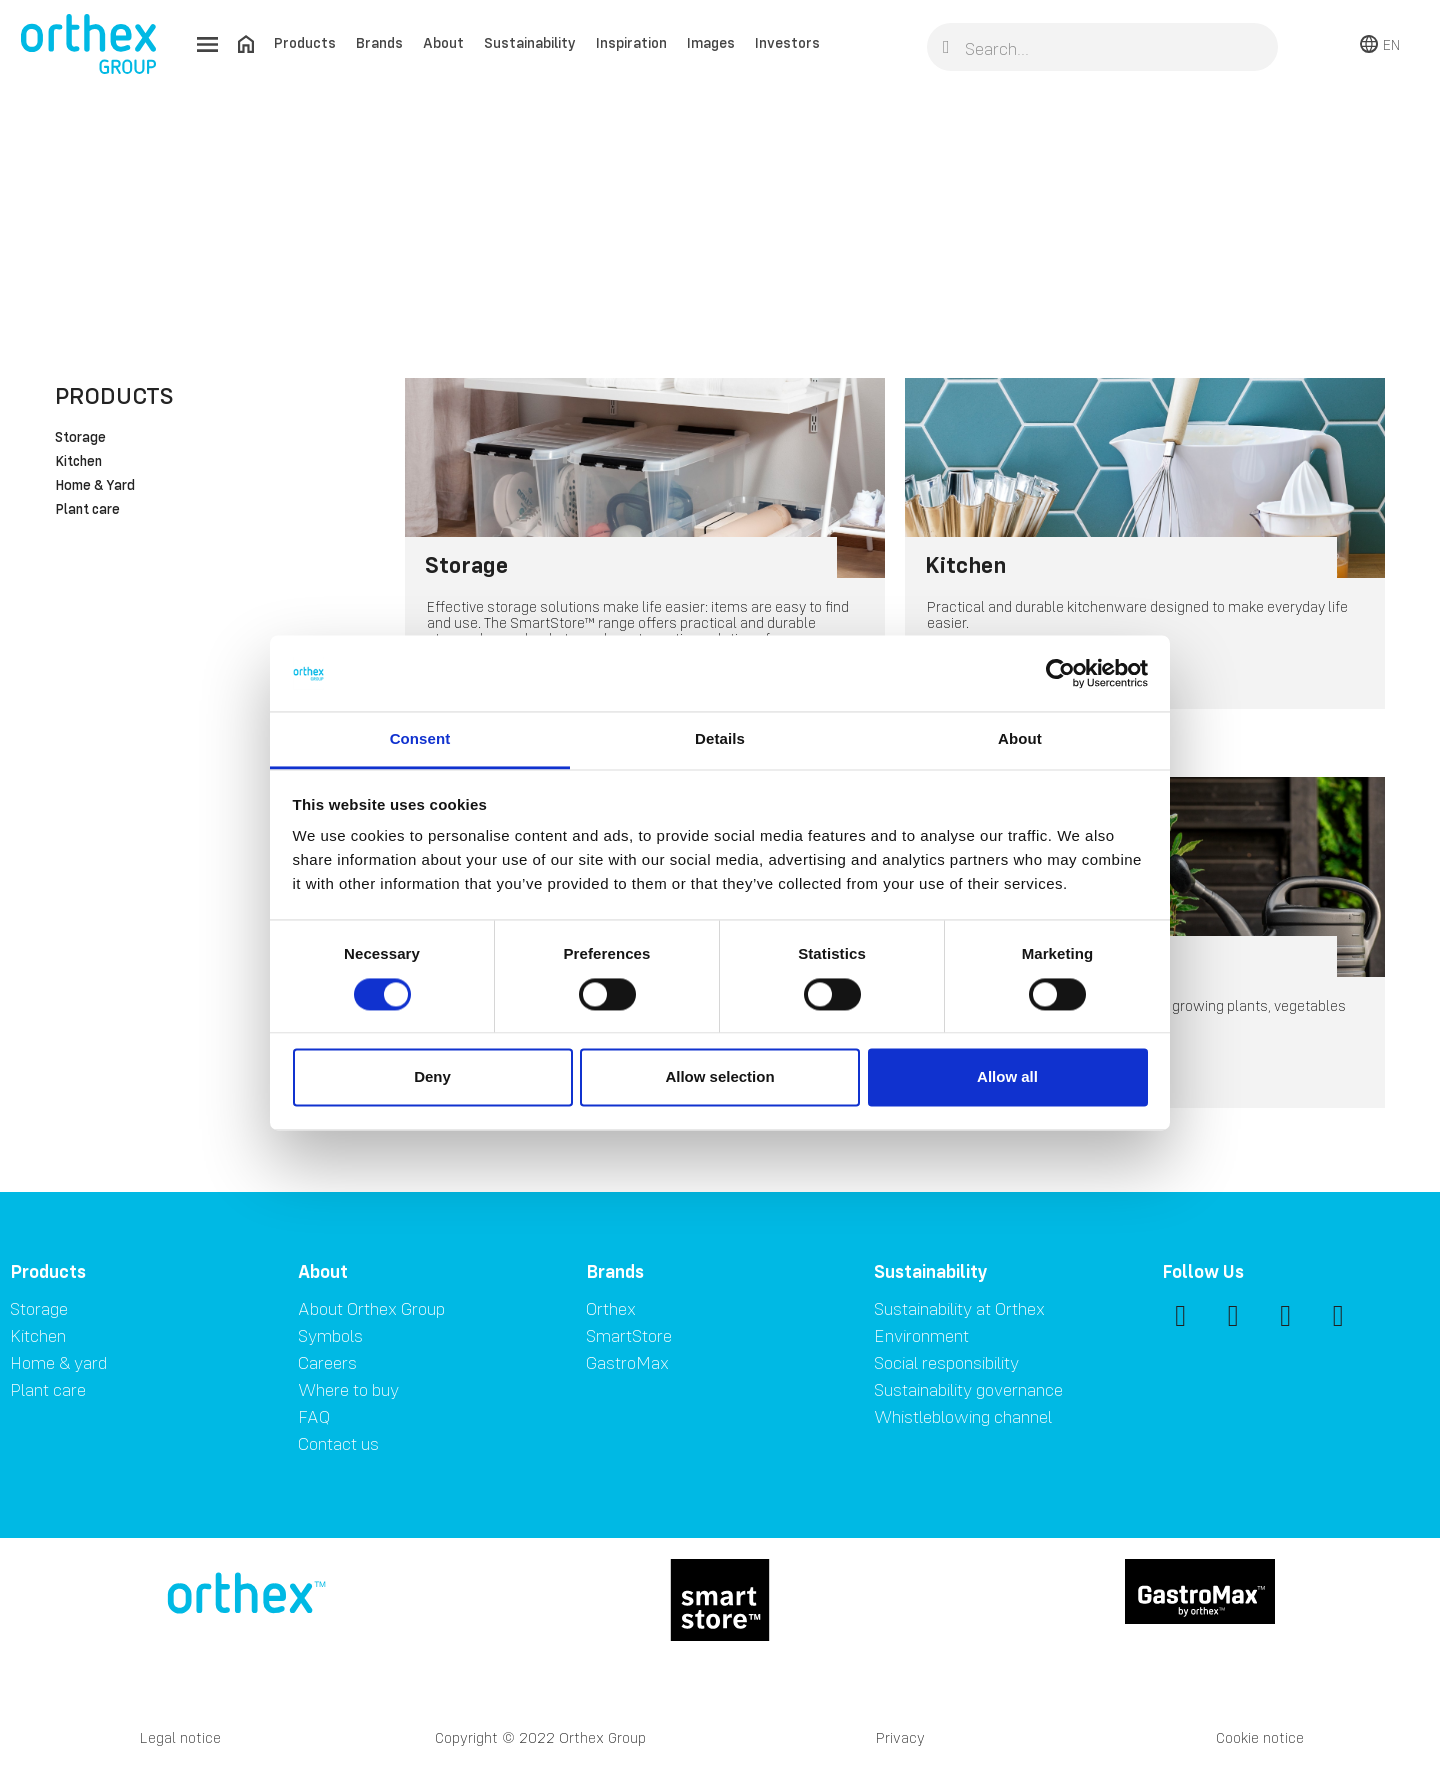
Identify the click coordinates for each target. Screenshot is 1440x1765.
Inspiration (631, 42)
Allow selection (719, 1077)
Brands (379, 42)
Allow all (1007, 1077)
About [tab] (1020, 739)
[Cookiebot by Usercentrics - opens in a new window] (1060, 673)
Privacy (900, 1737)
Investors (787, 42)
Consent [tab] (420, 739)
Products (305, 42)
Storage (80, 438)
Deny (432, 1077)
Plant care (87, 510)
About (443, 42)
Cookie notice (1260, 1737)
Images (711, 42)
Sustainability (530, 42)
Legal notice (180, 1737)
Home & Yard (95, 486)
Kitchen (78, 462)
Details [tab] (720, 739)
